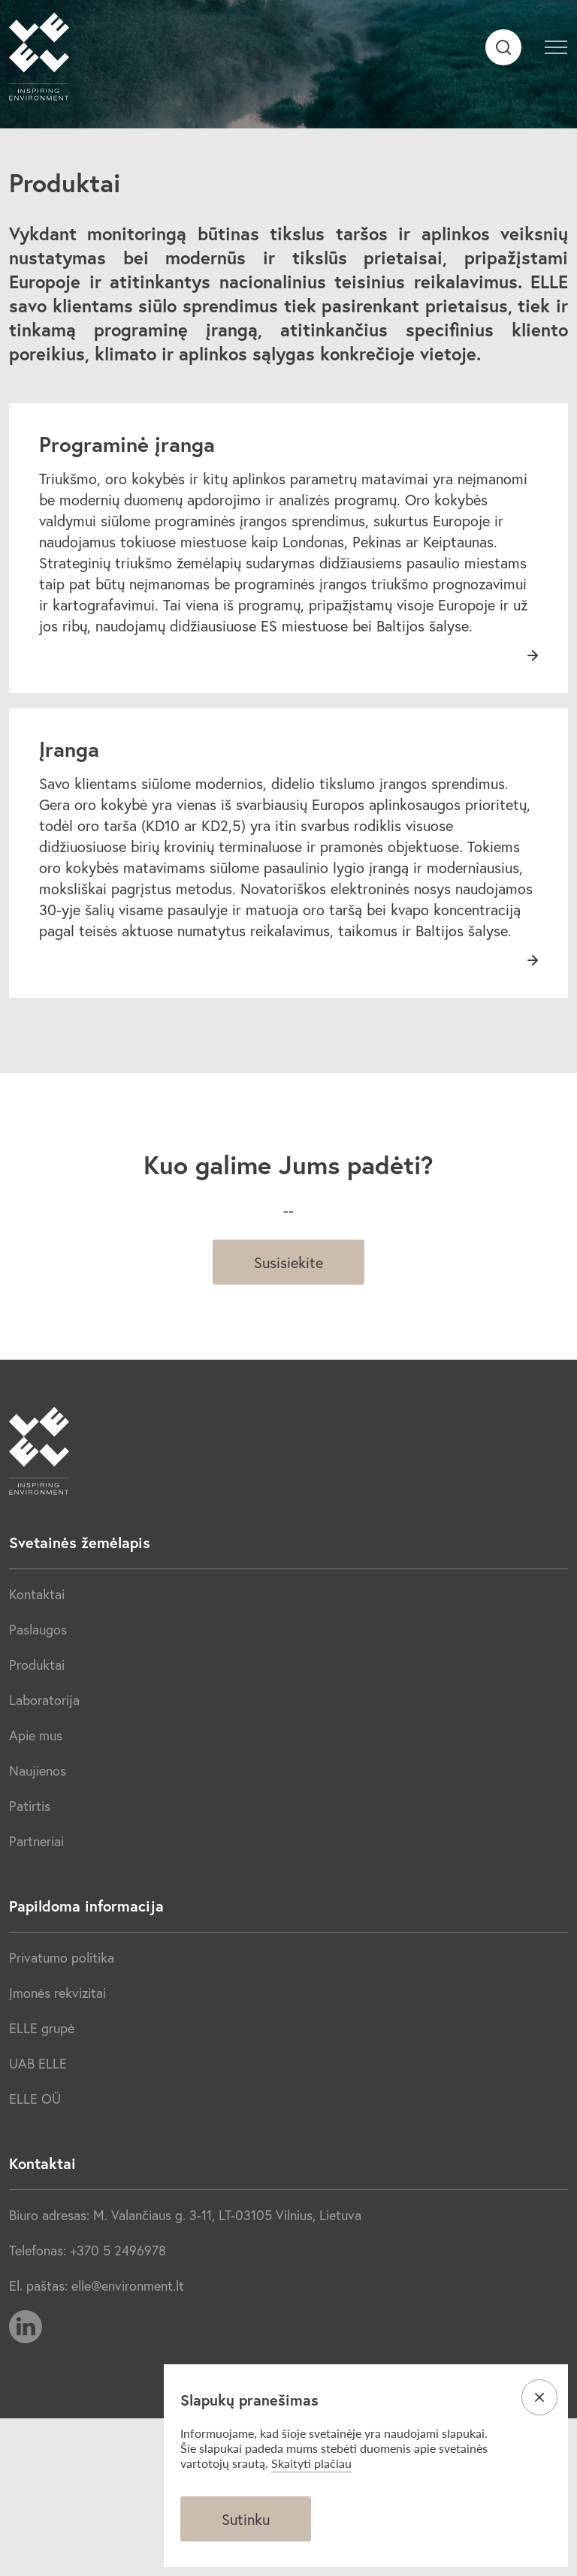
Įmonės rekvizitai (57, 1993)
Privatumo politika (61, 1957)
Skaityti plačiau (311, 2463)
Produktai (37, 1665)
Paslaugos (38, 1629)
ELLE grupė (41, 2028)
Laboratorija (44, 1700)
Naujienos (37, 1770)
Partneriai (36, 1841)
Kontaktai (37, 1594)
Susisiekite (288, 1262)
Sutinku (246, 2519)
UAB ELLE (38, 2063)
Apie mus (35, 1735)
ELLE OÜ (35, 2098)
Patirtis (29, 1806)
